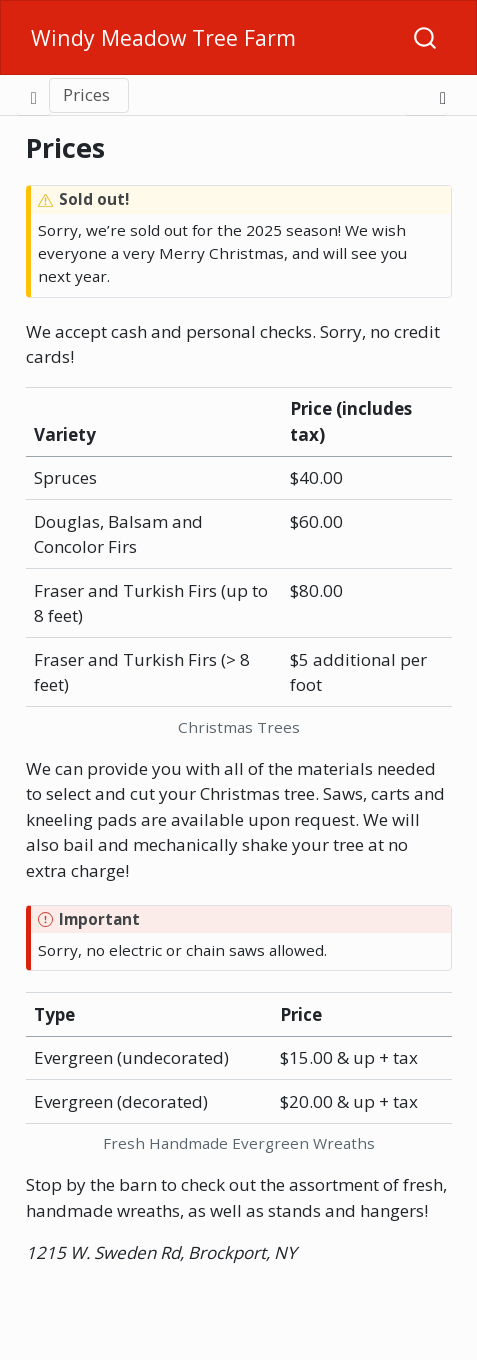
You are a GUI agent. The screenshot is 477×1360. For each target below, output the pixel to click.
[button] (275, 95)
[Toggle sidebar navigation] (34, 95)
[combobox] (426, 37)
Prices (86, 94)
